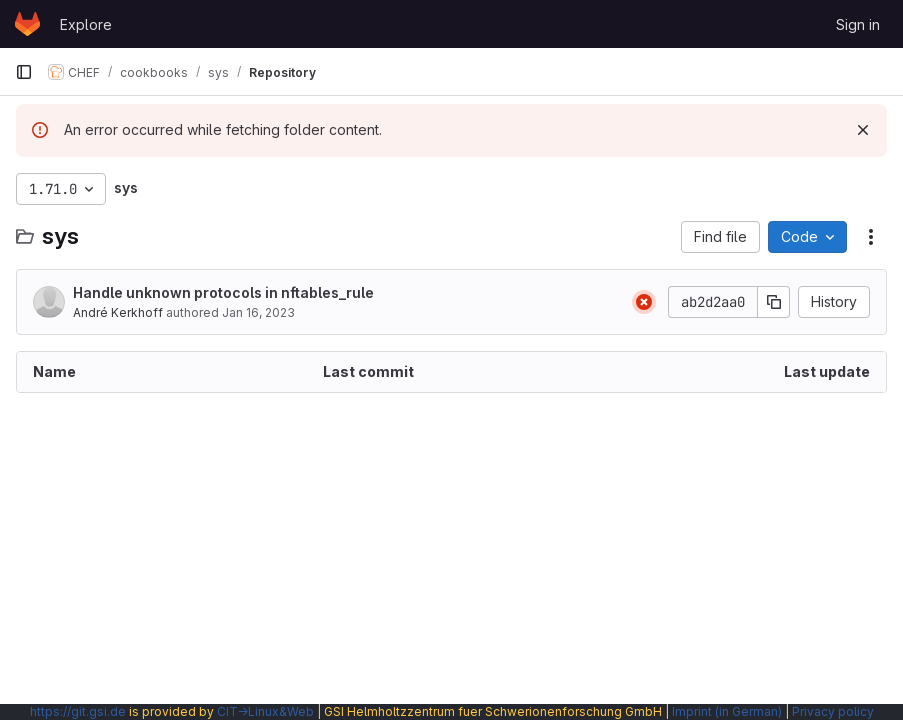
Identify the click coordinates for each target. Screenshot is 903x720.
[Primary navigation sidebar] (24, 72)
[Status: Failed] (644, 302)
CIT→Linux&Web (265, 711)
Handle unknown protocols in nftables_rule (223, 292)
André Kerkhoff (118, 312)
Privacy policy (833, 711)
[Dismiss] (863, 130)
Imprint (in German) (727, 711)
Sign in (858, 24)
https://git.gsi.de (78, 711)
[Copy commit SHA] (774, 302)
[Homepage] (27, 24)
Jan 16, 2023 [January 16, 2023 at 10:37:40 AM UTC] (258, 312)
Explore (86, 24)
